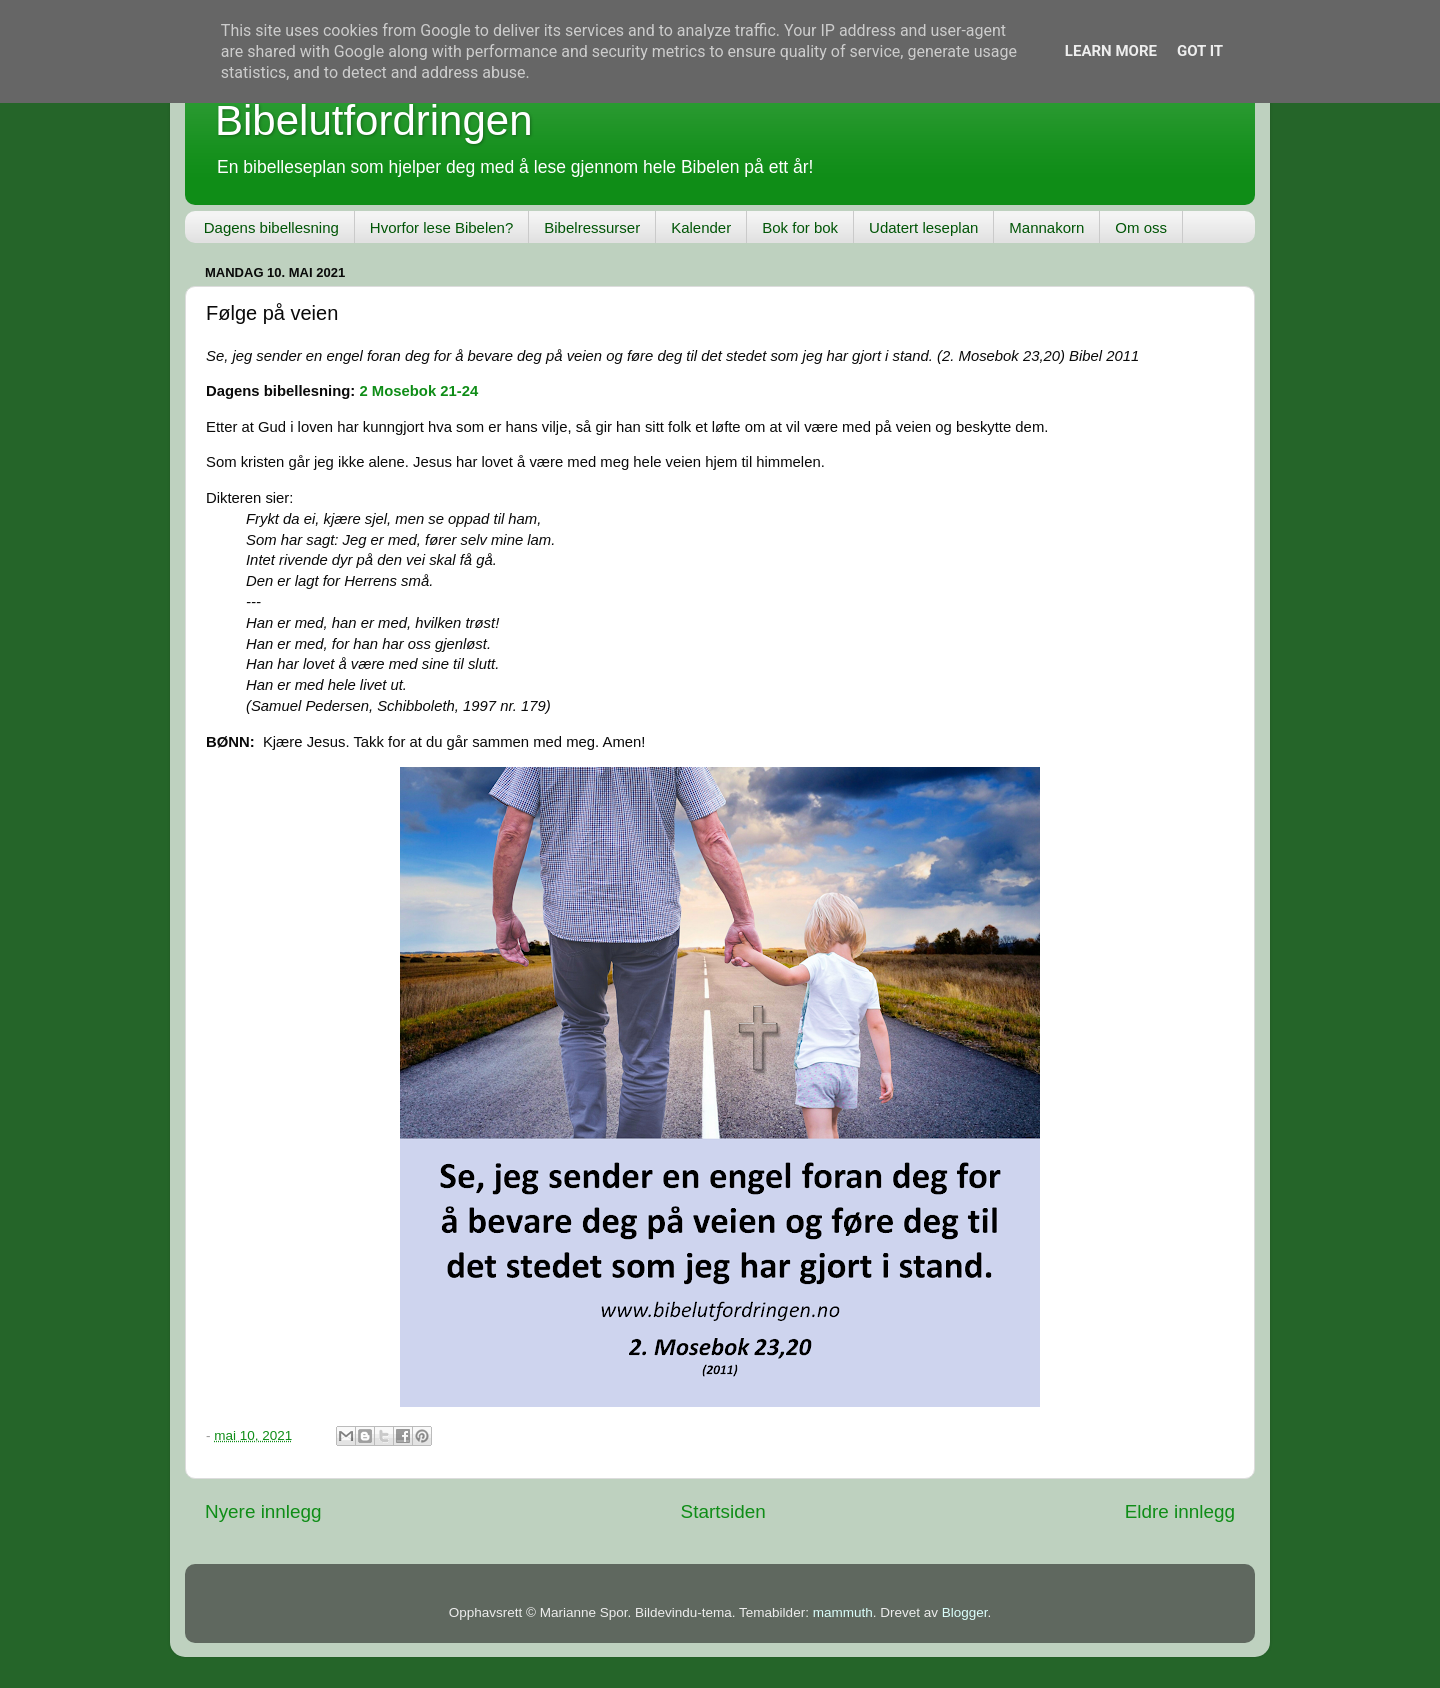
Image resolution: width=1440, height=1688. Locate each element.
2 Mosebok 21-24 (418, 391)
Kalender (701, 227)
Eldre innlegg (1180, 1511)
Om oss (1141, 227)
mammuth (843, 1612)
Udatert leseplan (923, 227)
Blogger (965, 1612)
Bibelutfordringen (374, 120)
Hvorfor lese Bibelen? (441, 227)
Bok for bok (800, 227)
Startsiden (723, 1511)
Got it (1200, 51)
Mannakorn (1046, 227)
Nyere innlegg (263, 1511)
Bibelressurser (592, 227)
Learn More (1111, 51)
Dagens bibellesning (271, 227)
